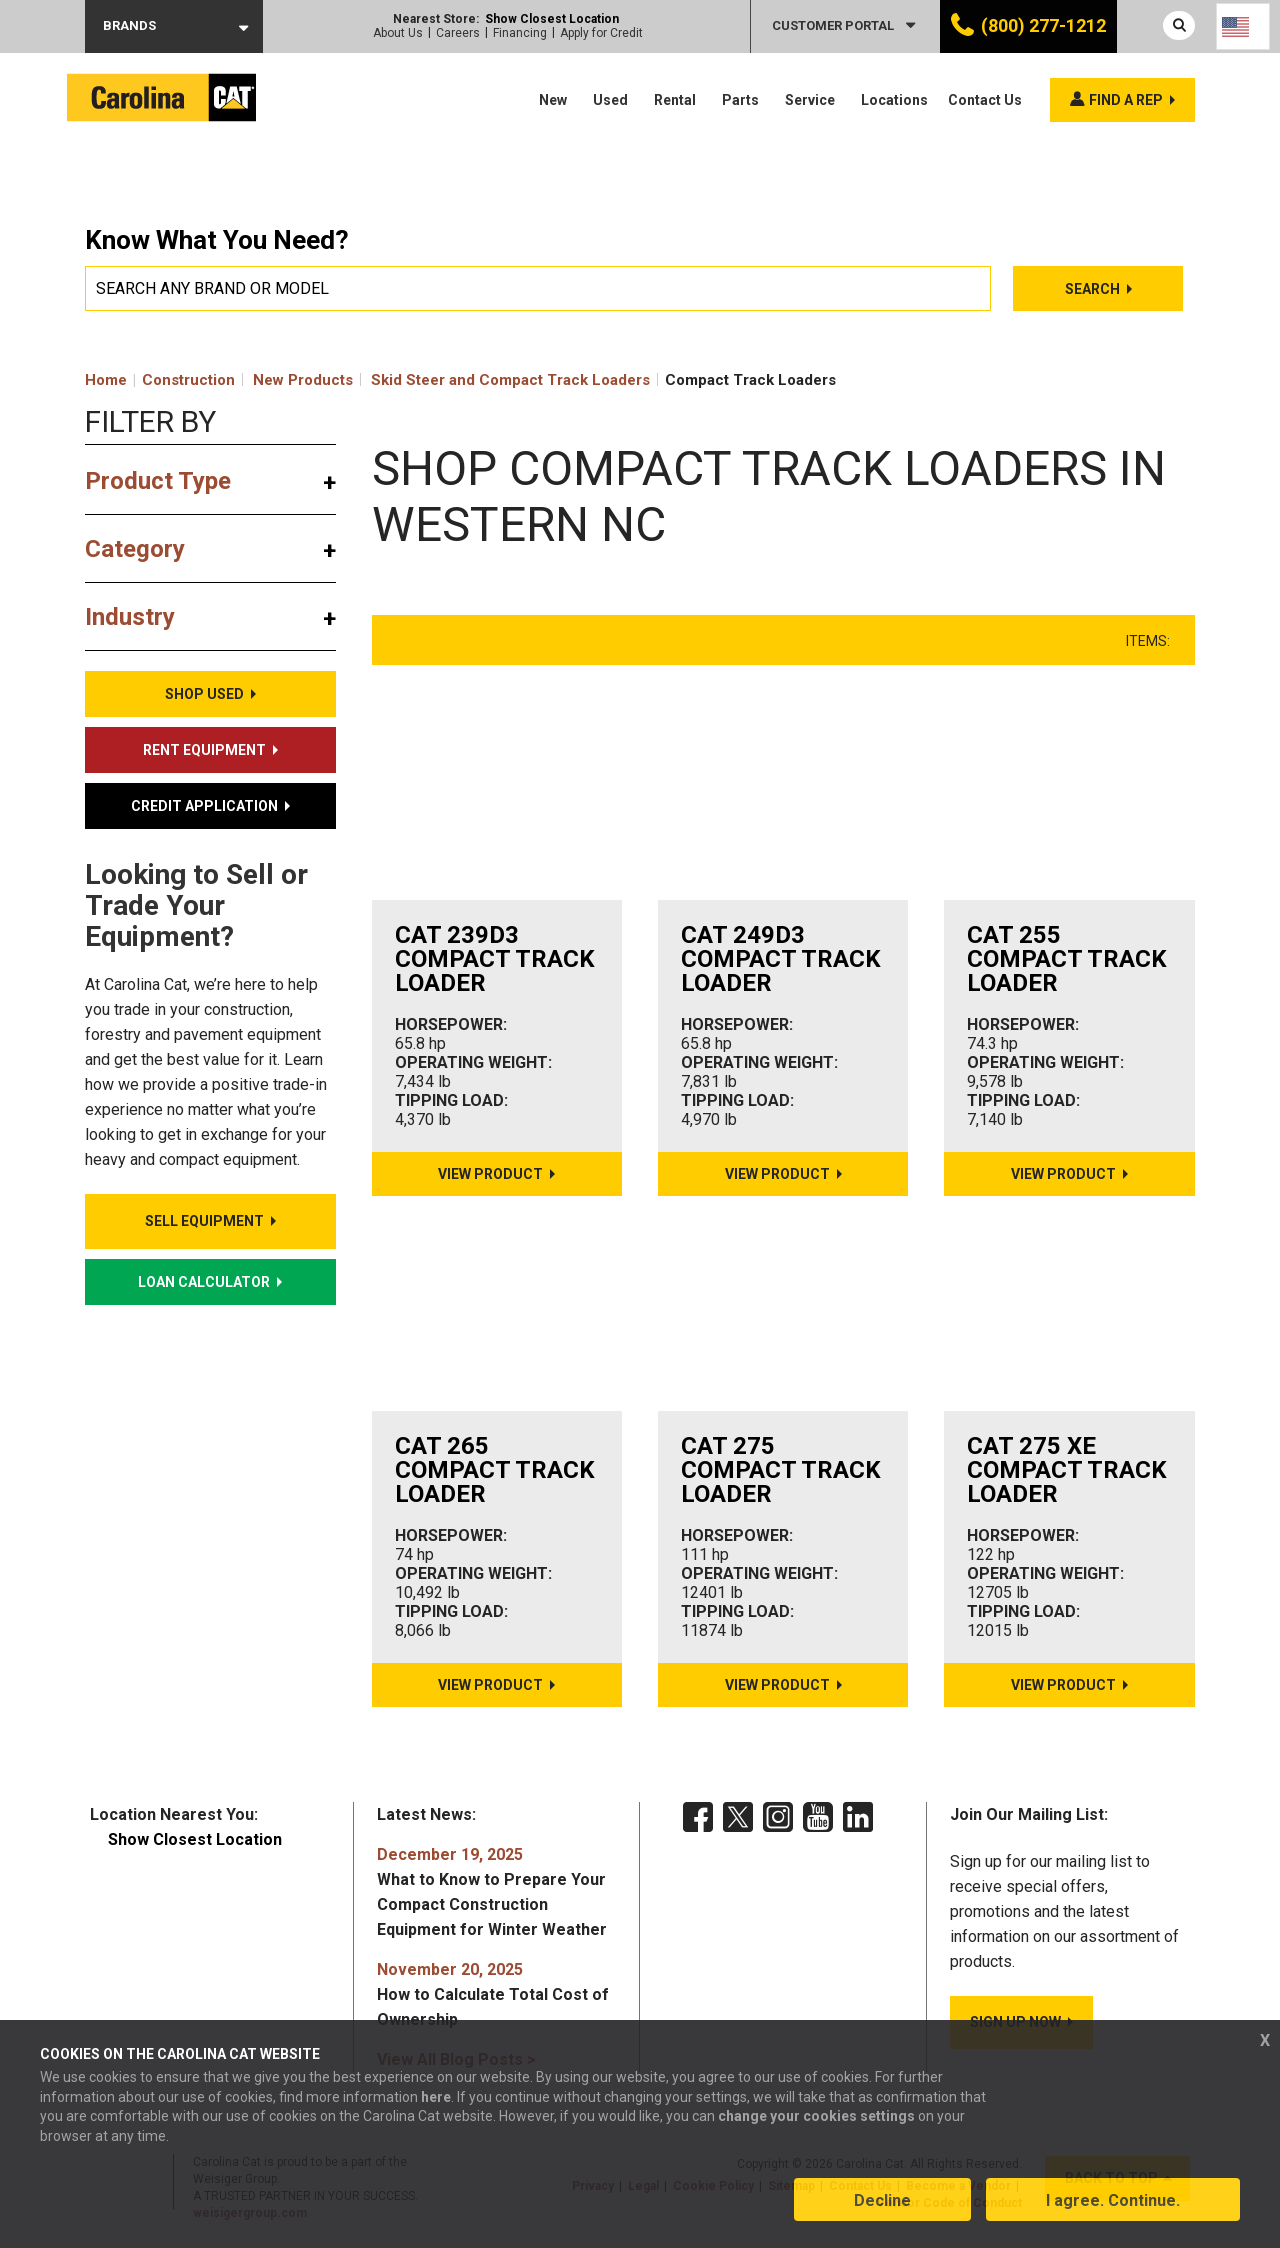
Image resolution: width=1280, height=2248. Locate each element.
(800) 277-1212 (1043, 25)
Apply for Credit (601, 33)
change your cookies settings (816, 2118)
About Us (398, 33)
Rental (675, 100)
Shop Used (204, 694)
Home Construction (160, 380)
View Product (490, 1174)
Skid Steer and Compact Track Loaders (510, 380)
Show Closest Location (552, 19)
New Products (303, 380)
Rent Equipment (204, 750)
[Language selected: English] (1243, 26)
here (436, 2098)
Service (810, 100)
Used (610, 100)
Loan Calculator (204, 1282)
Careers (458, 33)
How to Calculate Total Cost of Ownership (493, 1994)
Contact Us (985, 100)
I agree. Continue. (1113, 2201)
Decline (882, 2201)
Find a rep (1126, 100)
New (553, 100)
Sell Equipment (204, 1221)
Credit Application (204, 806)
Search (1094, 289)
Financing (520, 33)
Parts (740, 100)
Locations (894, 100)
